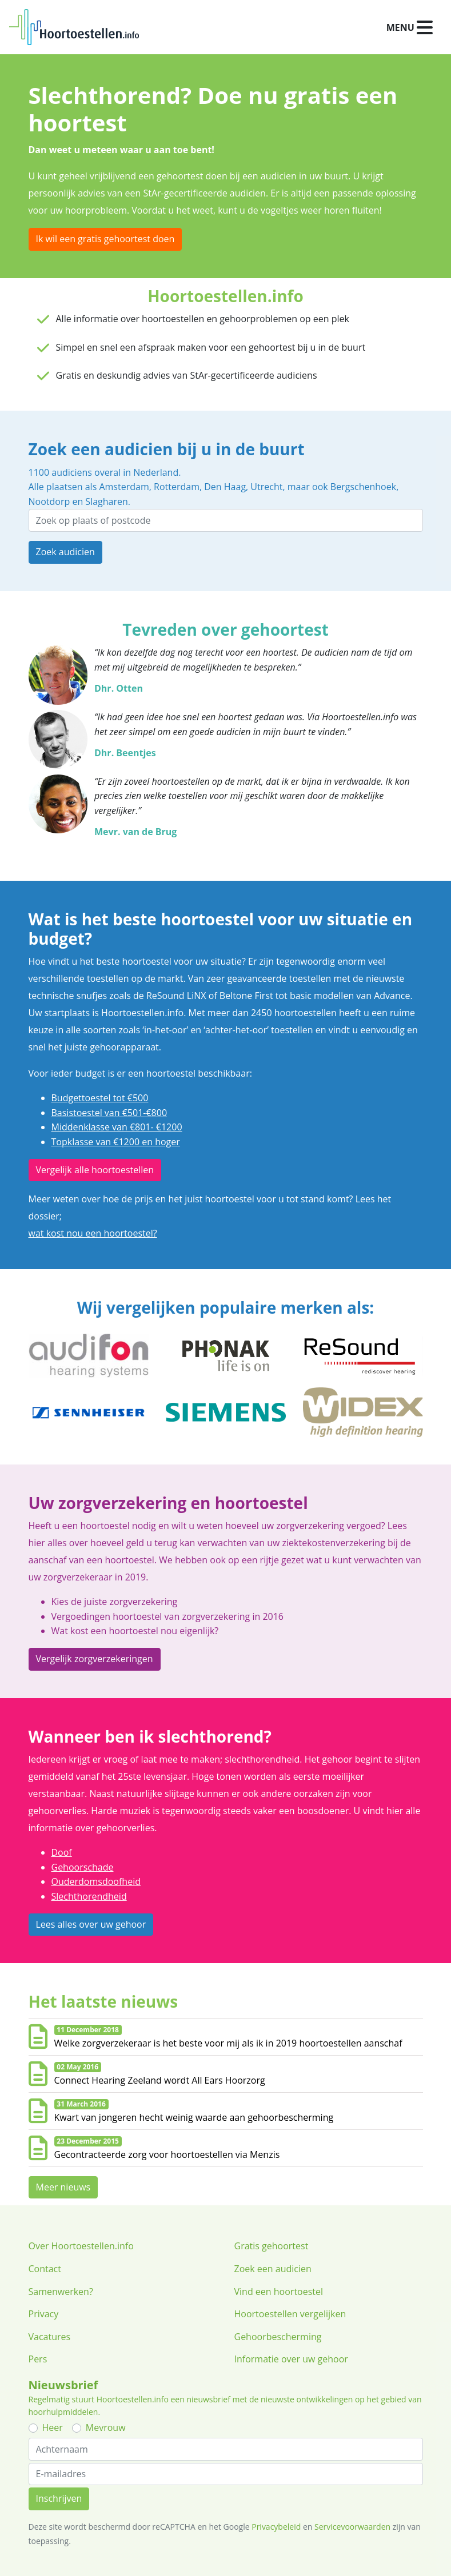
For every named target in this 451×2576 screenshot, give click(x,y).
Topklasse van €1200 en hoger (115, 1141)
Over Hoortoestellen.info (81, 2246)
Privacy (44, 2314)
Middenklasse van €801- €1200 (116, 1127)
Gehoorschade (82, 1867)
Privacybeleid (276, 2526)
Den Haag (225, 486)
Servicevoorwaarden (352, 2526)
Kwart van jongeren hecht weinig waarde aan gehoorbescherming (194, 2117)
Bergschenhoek (363, 486)
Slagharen (106, 501)
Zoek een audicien (273, 2268)
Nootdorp (49, 501)
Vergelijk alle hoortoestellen (95, 1169)
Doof (61, 1852)
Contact (45, 2268)
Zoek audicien (65, 551)
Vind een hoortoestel (279, 2291)
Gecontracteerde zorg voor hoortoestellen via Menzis (167, 2154)
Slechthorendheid (89, 1896)
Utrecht (266, 486)
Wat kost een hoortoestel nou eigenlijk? (135, 1630)
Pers (38, 2359)
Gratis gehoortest (271, 2246)
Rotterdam (176, 486)
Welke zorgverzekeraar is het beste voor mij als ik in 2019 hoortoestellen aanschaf (228, 2043)
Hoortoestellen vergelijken (290, 2314)
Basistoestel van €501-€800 (109, 1112)
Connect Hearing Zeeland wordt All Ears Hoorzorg (159, 2080)
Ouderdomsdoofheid (96, 1881)
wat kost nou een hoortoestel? (93, 1233)
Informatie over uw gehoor (291, 2359)
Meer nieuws (63, 2187)
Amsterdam (124, 486)
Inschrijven (59, 2498)
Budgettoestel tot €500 (100, 1098)
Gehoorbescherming (278, 2336)
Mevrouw (106, 2427)
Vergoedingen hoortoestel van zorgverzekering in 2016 (167, 1616)
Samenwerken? (61, 2291)
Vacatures (50, 2336)
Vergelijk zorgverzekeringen (94, 1658)
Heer (52, 2427)
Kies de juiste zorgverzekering (114, 1601)
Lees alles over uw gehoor (91, 1924)
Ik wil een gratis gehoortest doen (105, 238)
